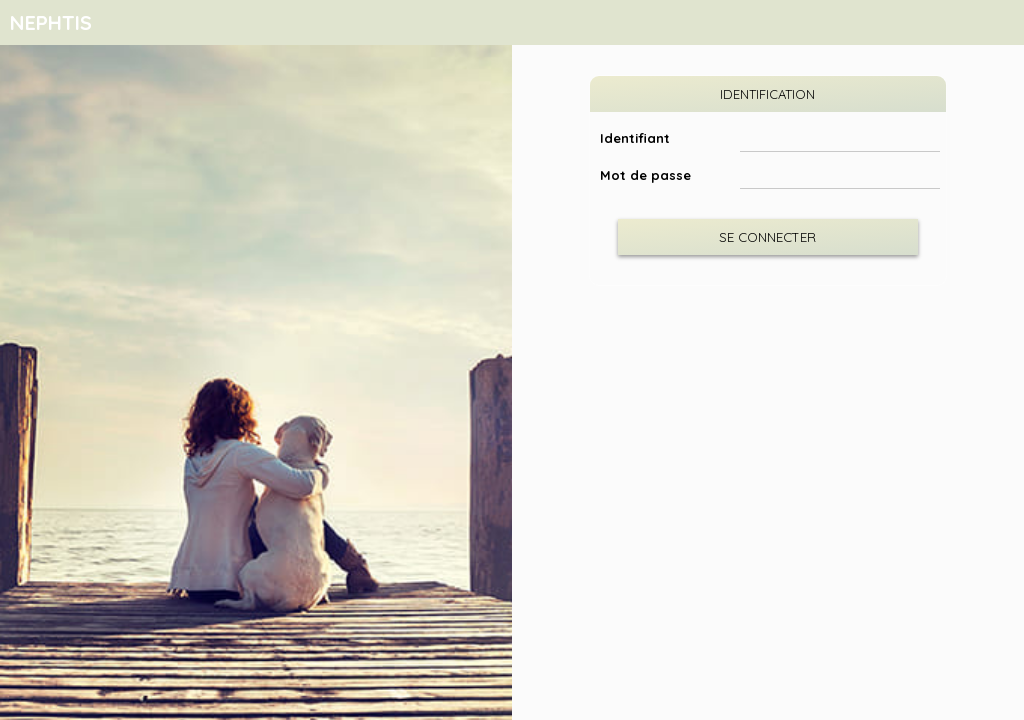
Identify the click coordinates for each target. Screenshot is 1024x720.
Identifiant (635, 138)
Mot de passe (645, 175)
